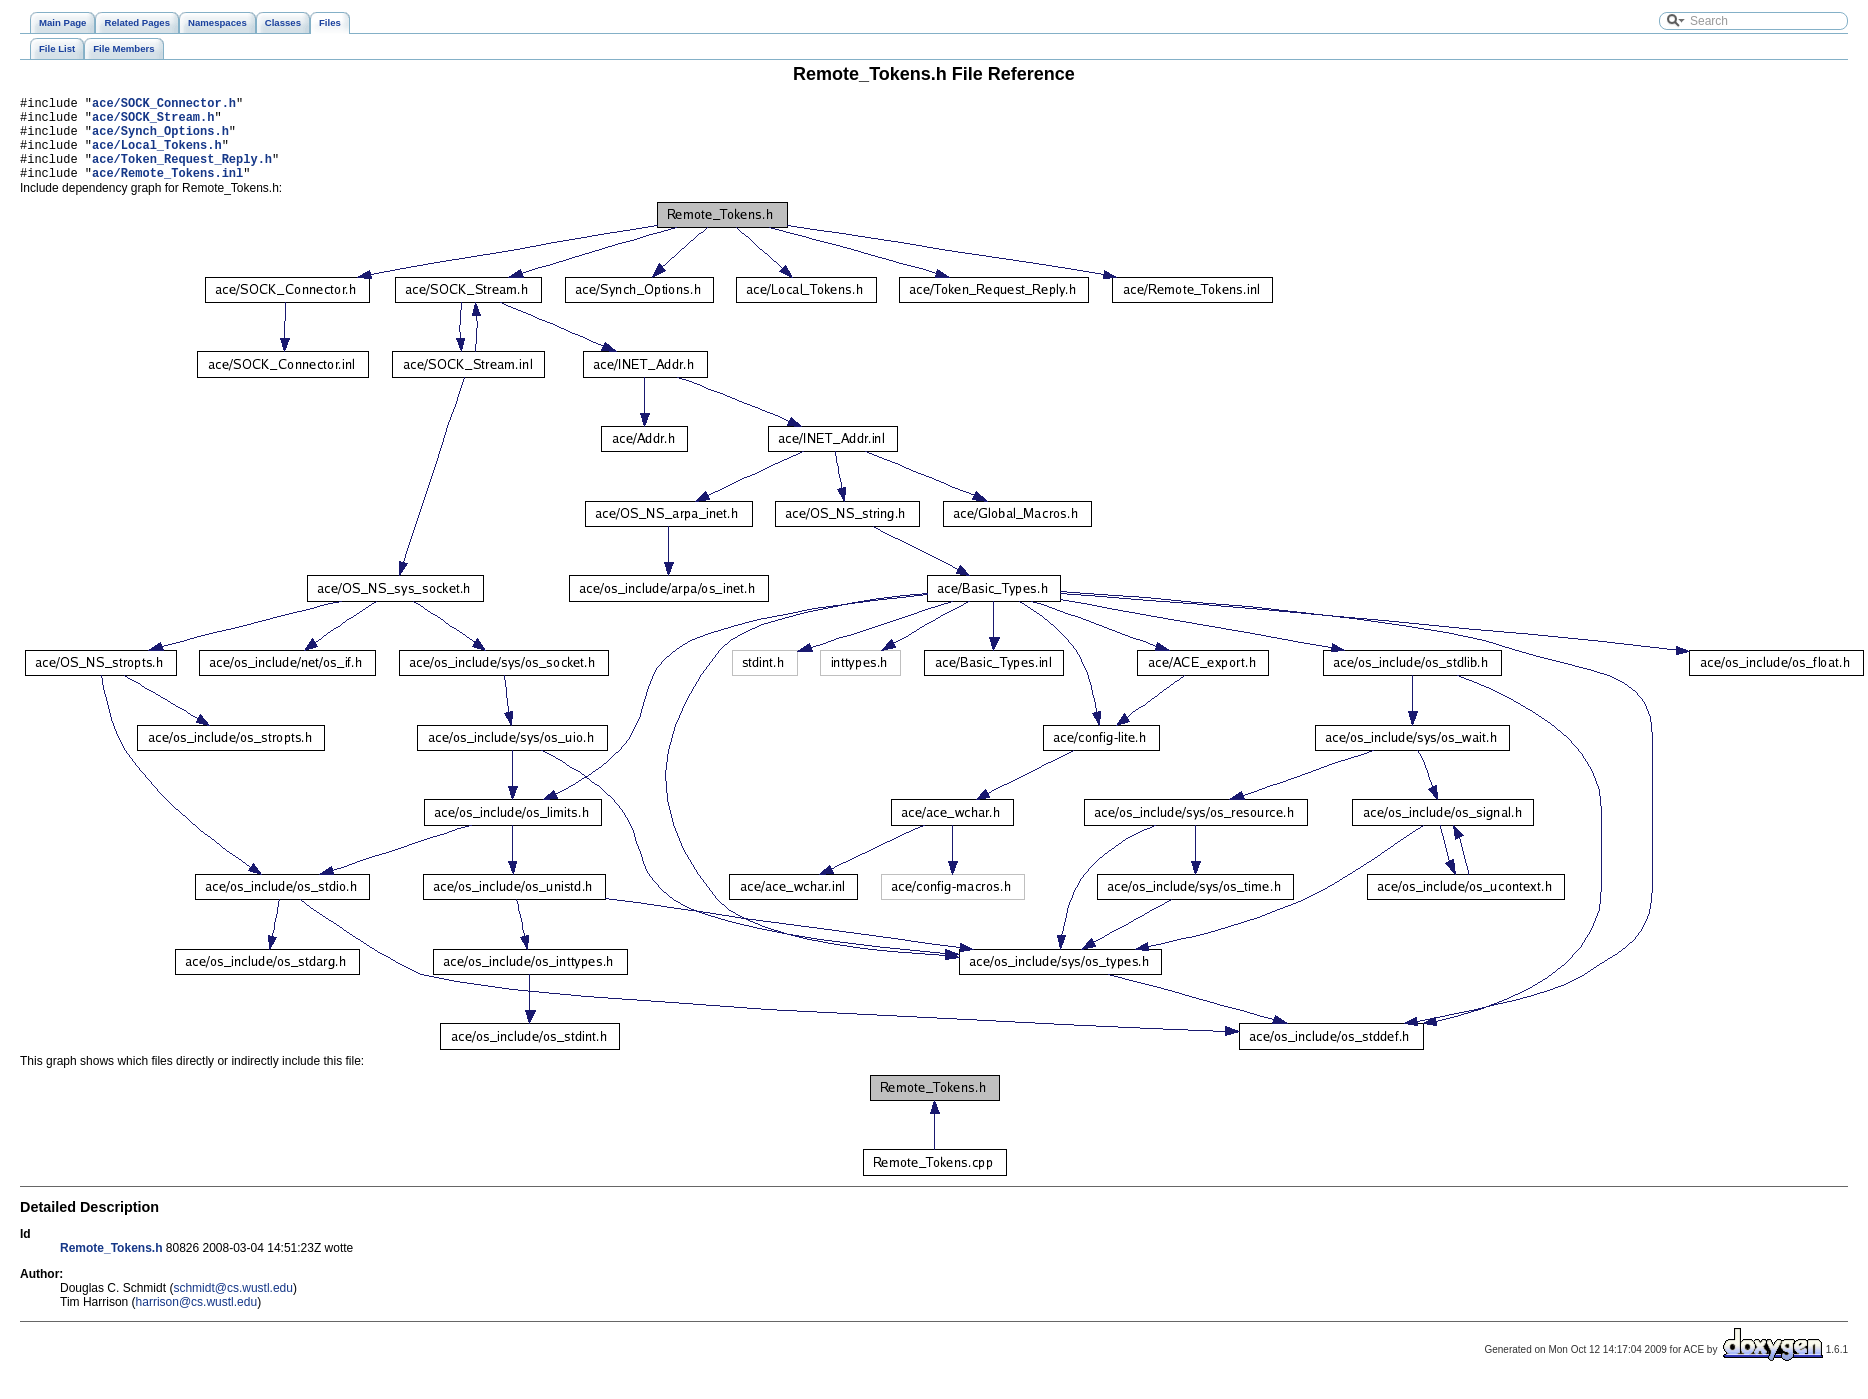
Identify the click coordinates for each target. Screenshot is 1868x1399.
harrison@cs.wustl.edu (197, 1320)
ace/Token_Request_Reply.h (182, 173)
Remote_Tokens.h (111, 1266)
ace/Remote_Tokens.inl (167, 190)
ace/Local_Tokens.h (157, 156)
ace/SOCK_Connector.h (164, 105)
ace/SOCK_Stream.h (153, 122)
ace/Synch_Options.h (160, 139)
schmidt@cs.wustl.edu (233, 1306)
